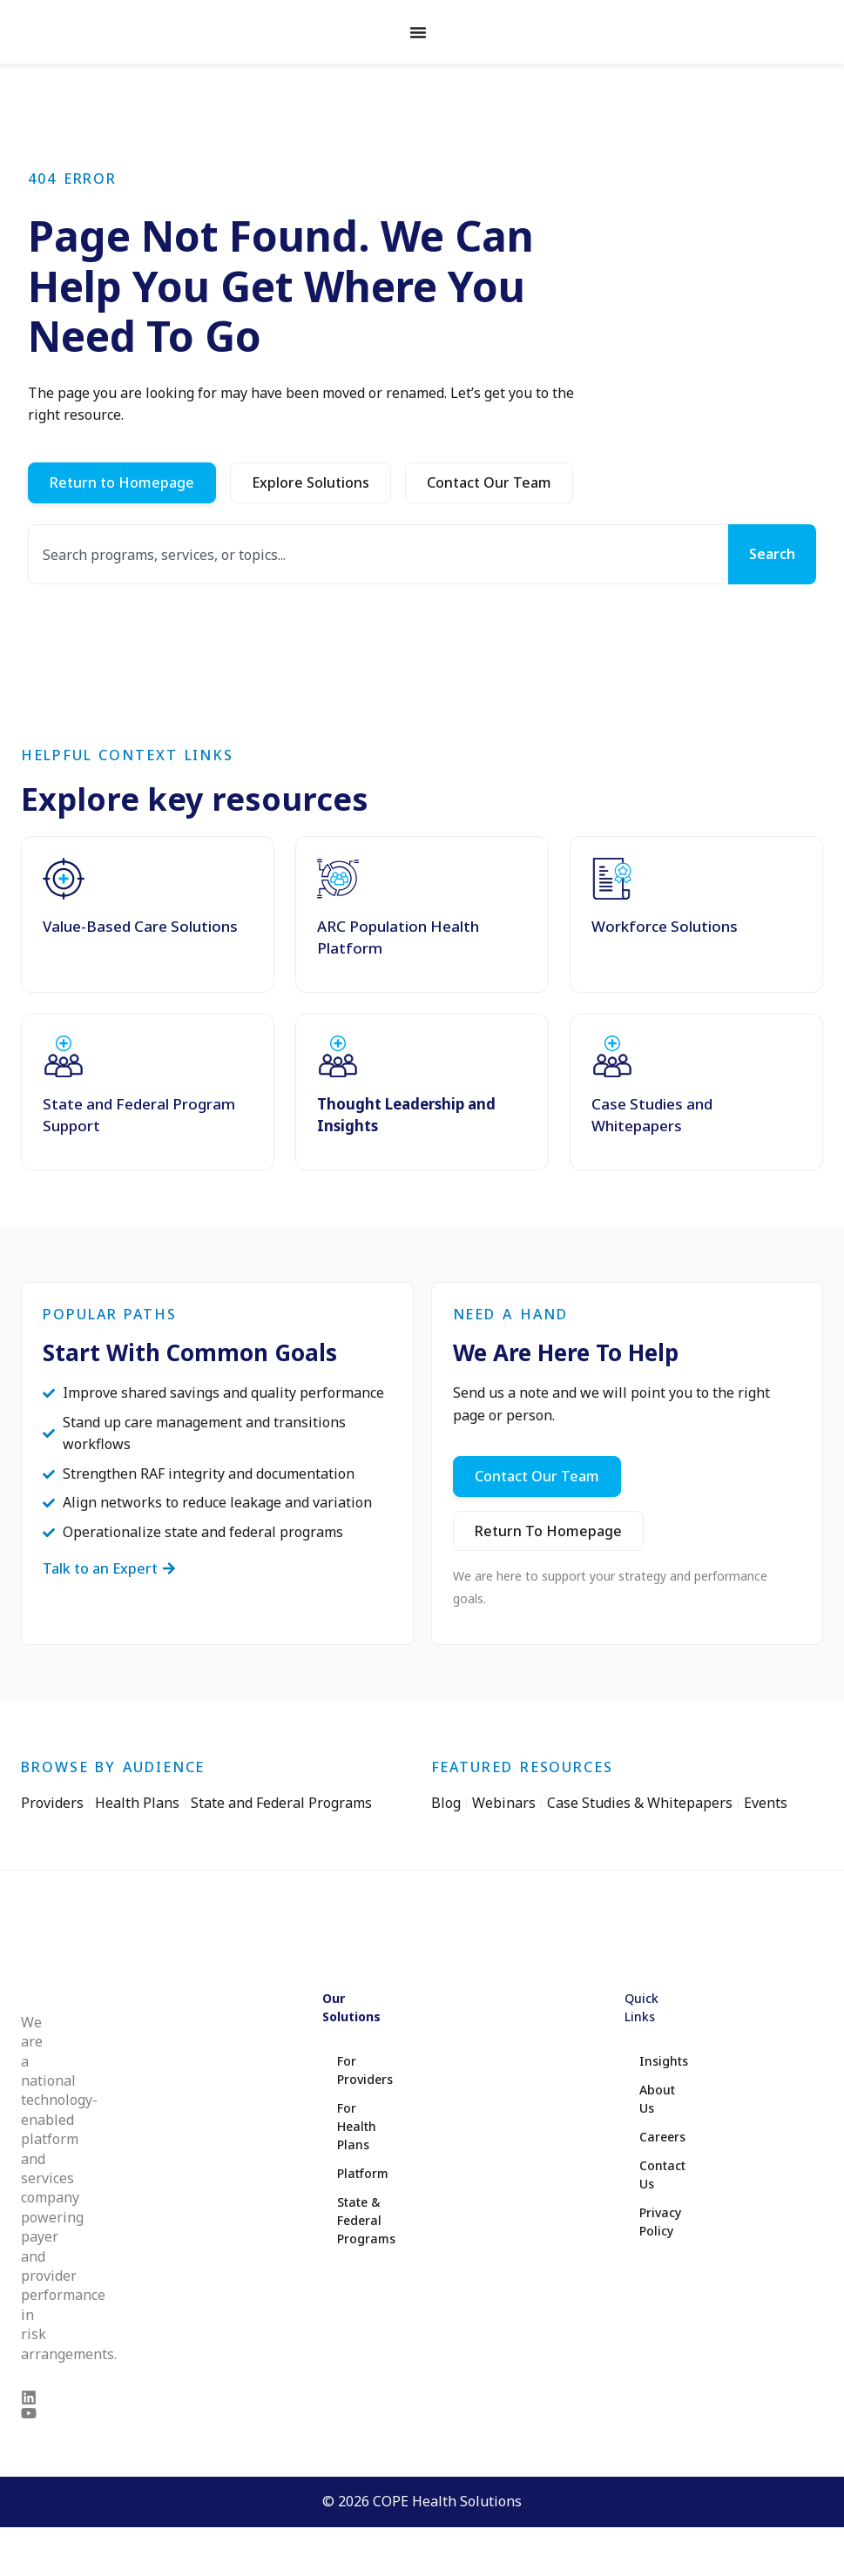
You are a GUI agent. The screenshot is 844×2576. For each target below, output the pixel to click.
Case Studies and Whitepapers (651, 1115)
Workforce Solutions (664, 926)
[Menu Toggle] (418, 32)
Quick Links (641, 2007)
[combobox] (378, 554)
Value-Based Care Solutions (140, 926)
